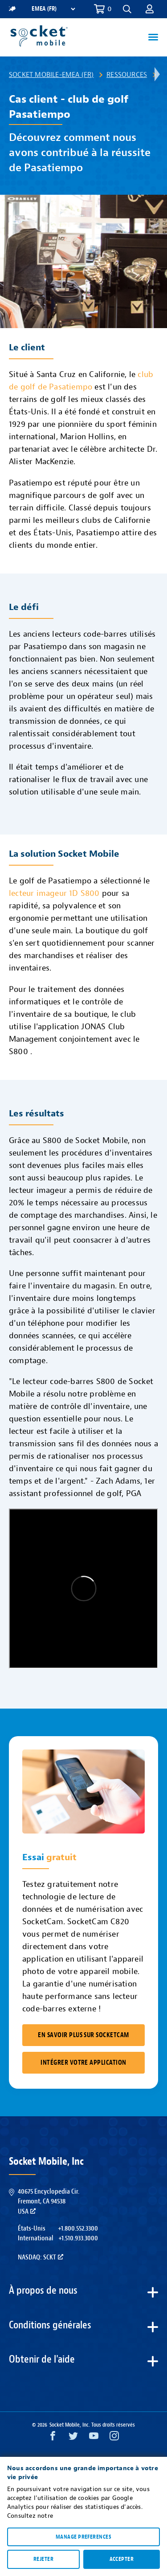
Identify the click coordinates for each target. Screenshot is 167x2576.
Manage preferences (83, 2536)
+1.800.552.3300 (78, 2228)
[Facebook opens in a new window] (52, 2438)
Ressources (126, 74)
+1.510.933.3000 (78, 2238)
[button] (127, 9)
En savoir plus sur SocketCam (83, 2035)
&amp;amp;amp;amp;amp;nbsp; (83, 1589)
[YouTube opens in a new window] (93, 2438)
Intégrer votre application (83, 2062)
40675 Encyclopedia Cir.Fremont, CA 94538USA (48, 2201)
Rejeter (43, 2559)
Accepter (122, 2559)
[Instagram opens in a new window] (114, 2438)
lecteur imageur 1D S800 (54, 893)
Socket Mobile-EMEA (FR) (51, 74)
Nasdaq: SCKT (40, 2257)
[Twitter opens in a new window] (73, 2438)
